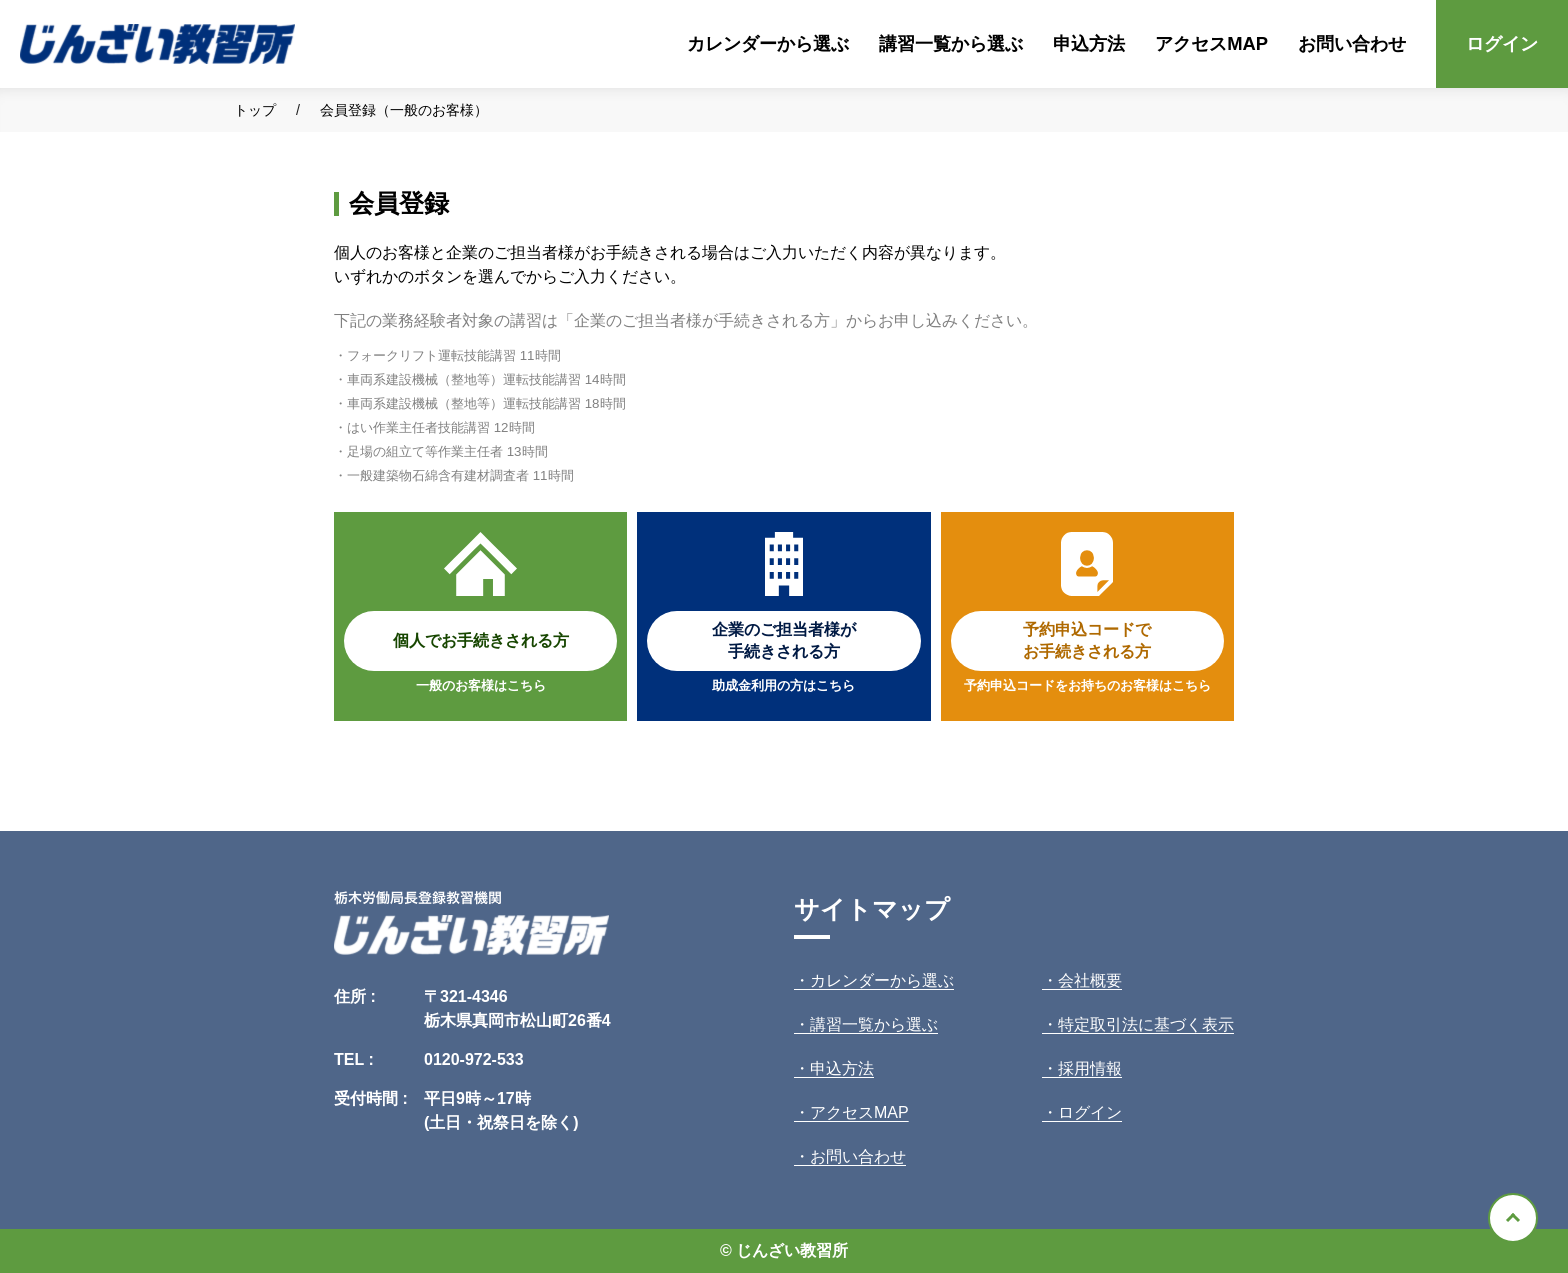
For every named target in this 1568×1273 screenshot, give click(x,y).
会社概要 (1090, 980)
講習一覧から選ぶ (951, 43)
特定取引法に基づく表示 (1146, 1024)
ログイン (1502, 43)
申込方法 (1089, 43)
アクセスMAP (1211, 43)
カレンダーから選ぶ (768, 43)
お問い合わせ (1352, 43)
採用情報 (1090, 1068)
